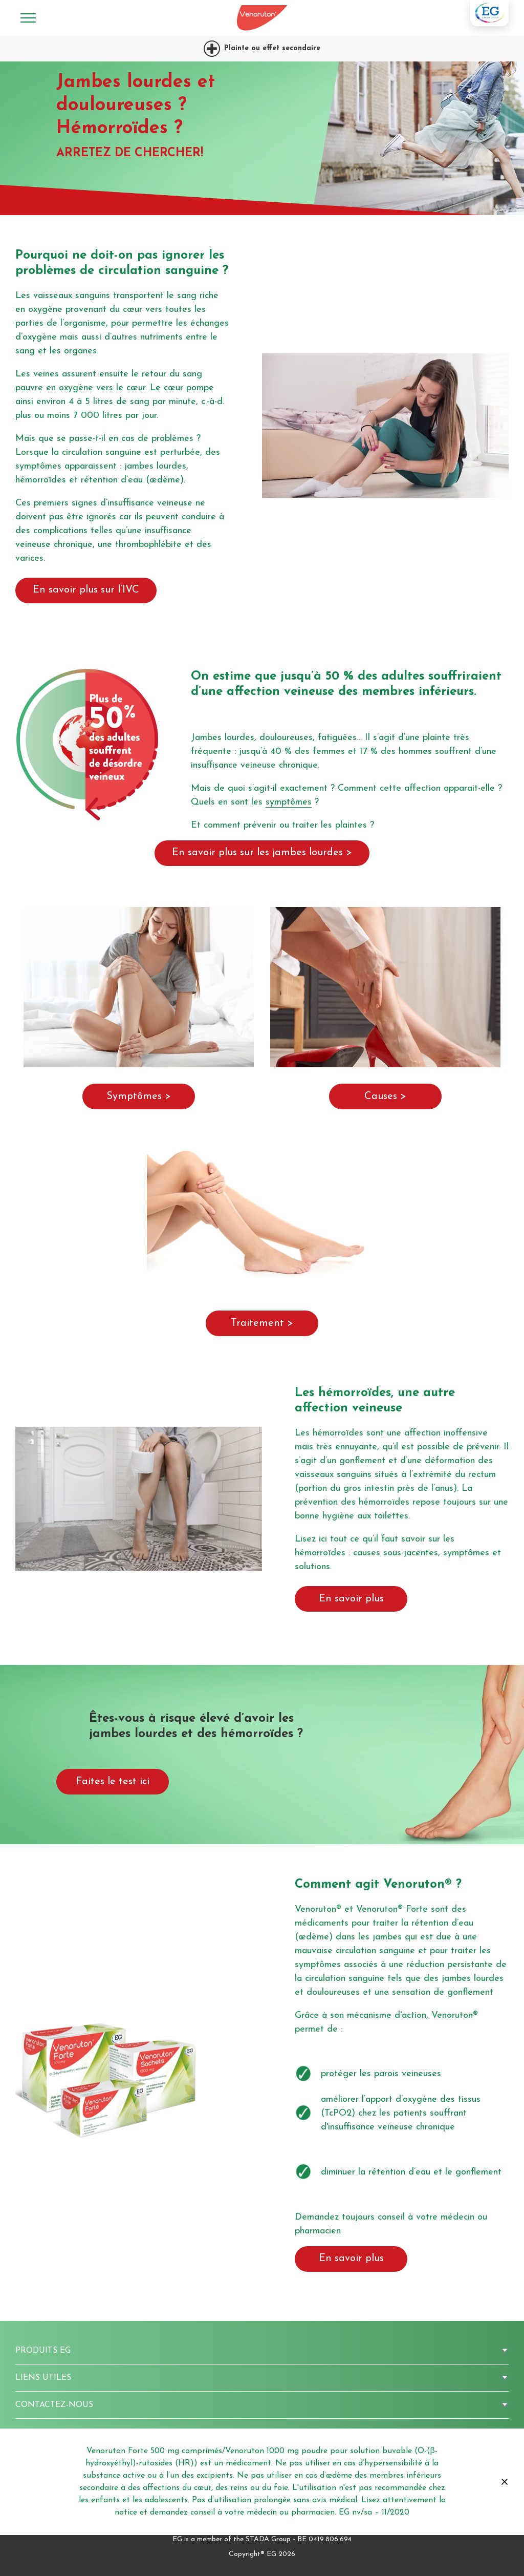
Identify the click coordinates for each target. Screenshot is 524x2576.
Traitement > (262, 1323)
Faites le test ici (112, 1782)
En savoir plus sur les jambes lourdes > (262, 853)
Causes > (385, 1096)
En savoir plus (351, 1599)
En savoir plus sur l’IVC (86, 590)
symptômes (289, 802)
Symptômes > (138, 1096)
